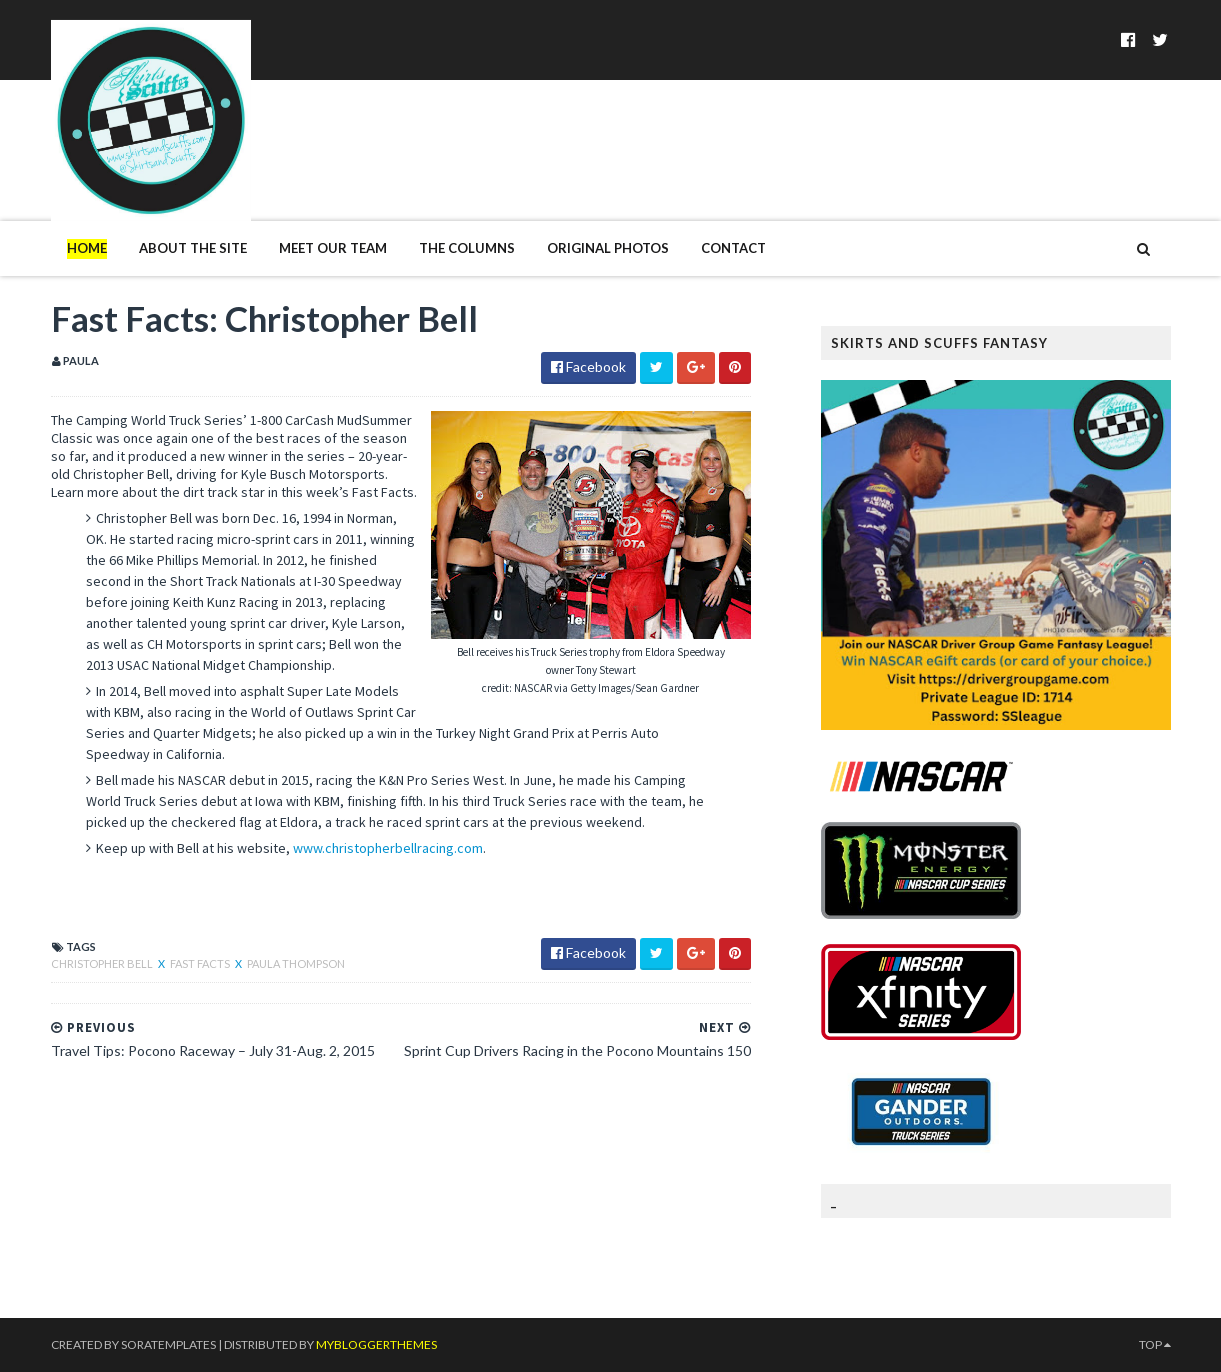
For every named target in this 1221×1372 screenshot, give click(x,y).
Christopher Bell (103, 963)
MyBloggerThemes (376, 1344)
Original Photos (608, 248)
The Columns (467, 248)
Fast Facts (201, 963)
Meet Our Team (333, 248)
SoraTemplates (168, 1344)
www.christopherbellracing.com (388, 848)
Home (87, 248)
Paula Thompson (296, 963)
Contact (733, 248)
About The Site (193, 248)
